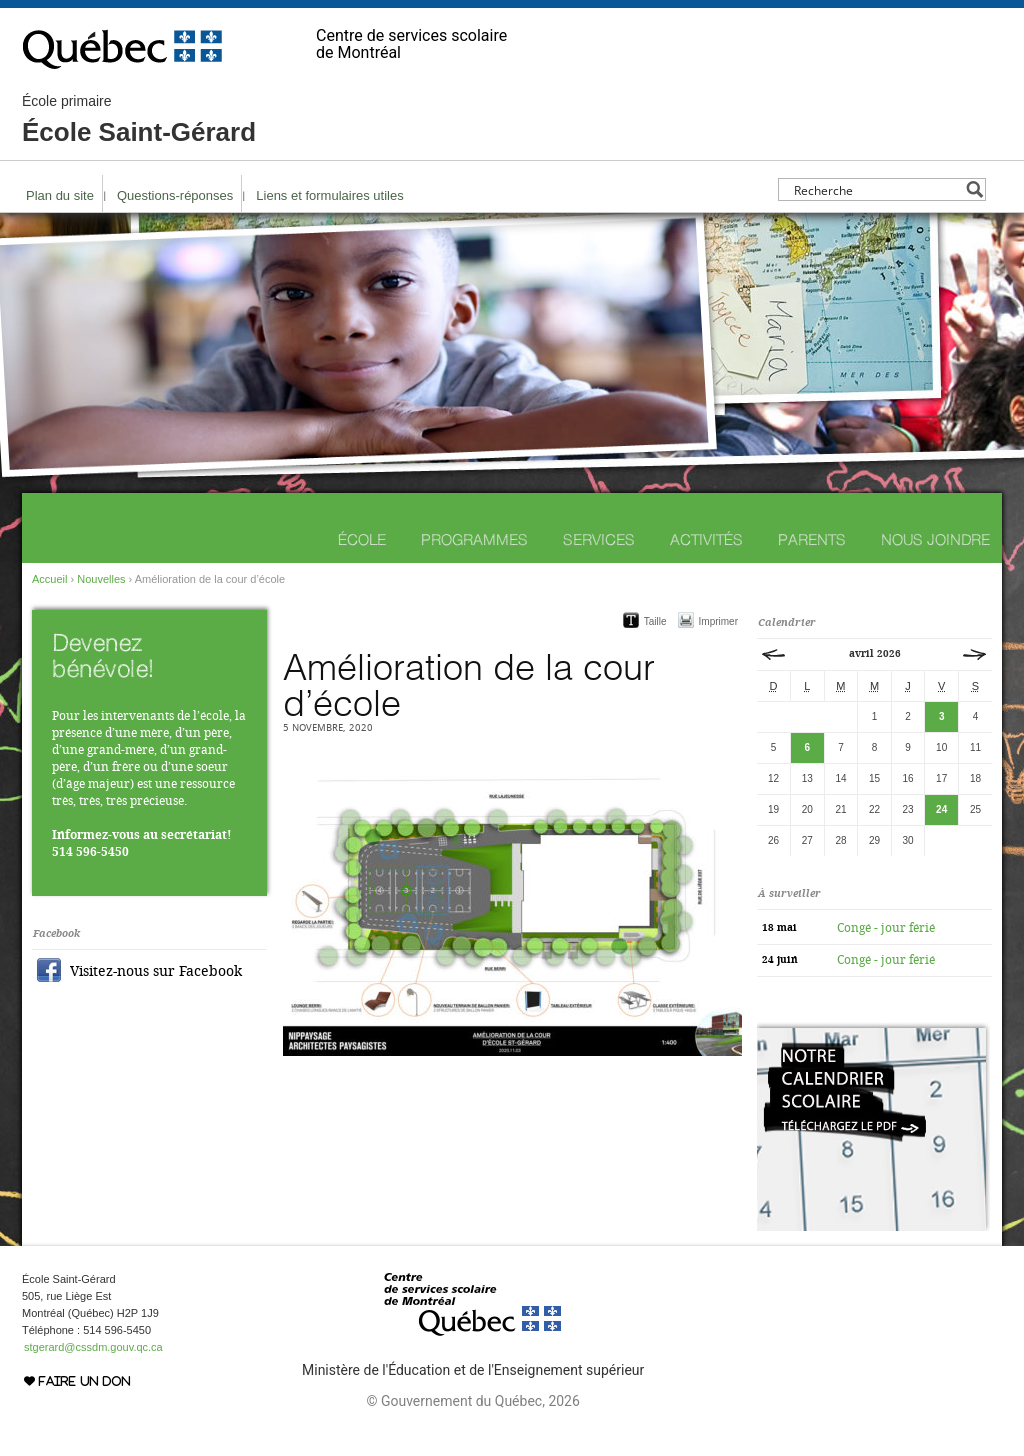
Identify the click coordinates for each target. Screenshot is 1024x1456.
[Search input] (876, 189)
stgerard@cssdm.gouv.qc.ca (93, 1347)
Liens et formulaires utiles (329, 195)
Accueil (49, 579)
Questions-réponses (175, 195)
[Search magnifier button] (974, 189)
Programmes (474, 539)
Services (599, 539)
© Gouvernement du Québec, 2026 (472, 1401)
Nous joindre (935, 539)
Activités (706, 539)
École (362, 539)
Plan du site (60, 195)
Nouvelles (101, 579)
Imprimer (718, 621)
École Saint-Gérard (139, 120)
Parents (812, 539)
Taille (655, 621)
